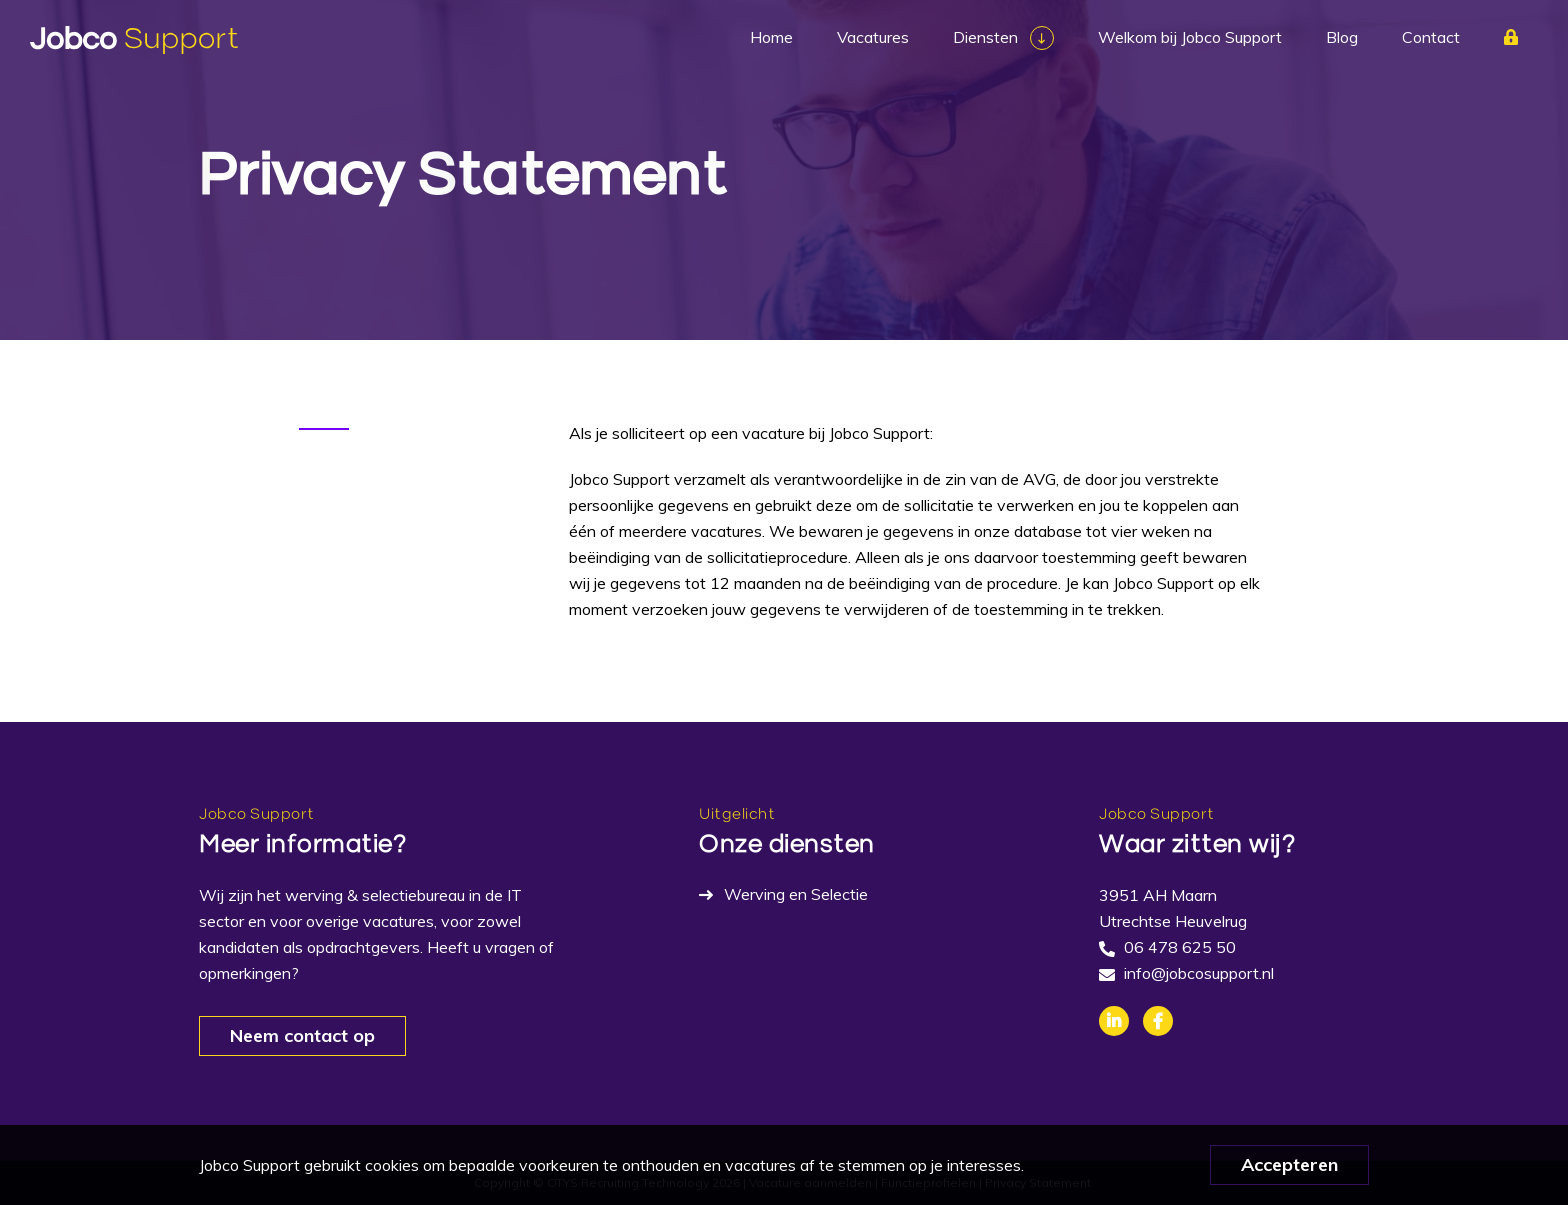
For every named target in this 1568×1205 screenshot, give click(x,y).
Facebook (1158, 1021)
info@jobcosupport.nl (1199, 973)
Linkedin (1114, 1021)
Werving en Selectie (796, 894)
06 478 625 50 (1180, 947)
